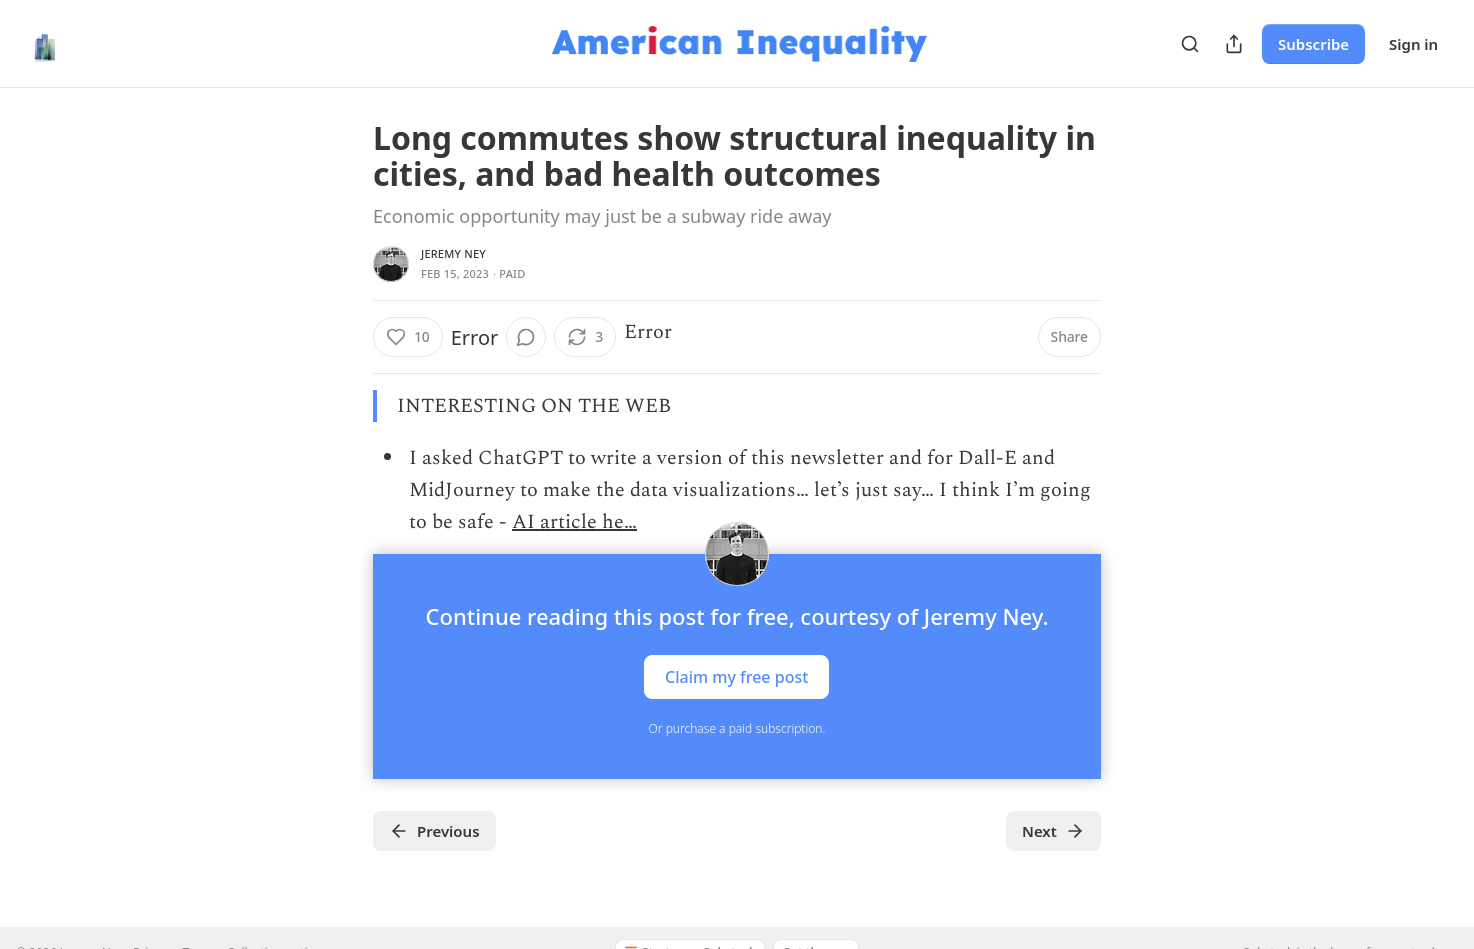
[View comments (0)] (526, 337)
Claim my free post (736, 677)
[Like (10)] (408, 337)
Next (1053, 831)
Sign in (1413, 44)
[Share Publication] (1234, 44)
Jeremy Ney (453, 253)
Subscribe (1313, 44)
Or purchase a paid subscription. (737, 728)
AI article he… (574, 522)
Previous (434, 831)
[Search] (1190, 44)
